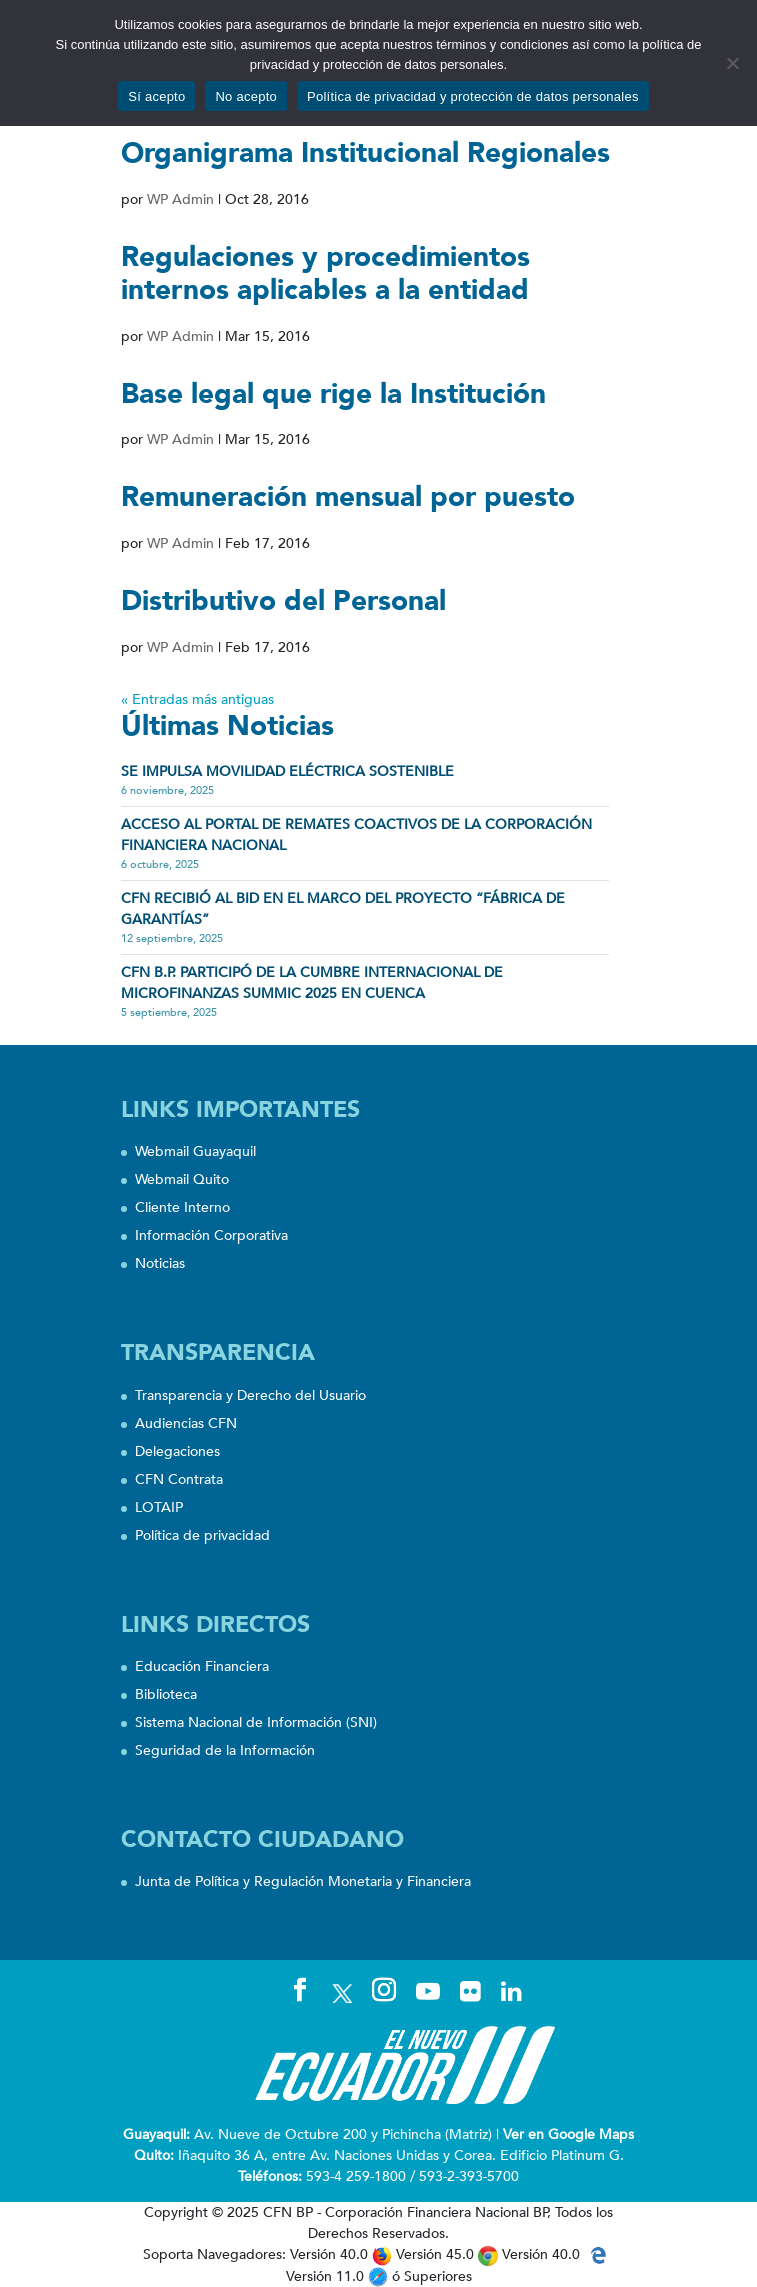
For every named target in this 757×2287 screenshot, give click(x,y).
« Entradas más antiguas (197, 699)
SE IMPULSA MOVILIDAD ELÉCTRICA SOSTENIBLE (287, 771)
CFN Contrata (179, 1479)
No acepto (246, 96)
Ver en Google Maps (568, 2134)
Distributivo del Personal (283, 601)
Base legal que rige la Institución (333, 394)
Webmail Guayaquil (195, 1151)
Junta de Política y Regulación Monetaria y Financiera (303, 1881)
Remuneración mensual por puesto (348, 497)
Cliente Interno (182, 1207)
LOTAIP (159, 1507)
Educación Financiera (202, 1666)
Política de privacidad (202, 1535)
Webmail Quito (182, 1179)
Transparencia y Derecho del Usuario (250, 1395)
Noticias (160, 1263)
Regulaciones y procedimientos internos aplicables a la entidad (325, 274)
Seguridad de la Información (225, 1750)
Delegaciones (177, 1451)
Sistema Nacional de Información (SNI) (256, 1722)
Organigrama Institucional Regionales (365, 153)
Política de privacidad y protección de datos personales (473, 96)
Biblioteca (166, 1694)
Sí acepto (156, 96)
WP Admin (180, 199)
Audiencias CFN (186, 1423)
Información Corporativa (211, 1235)
